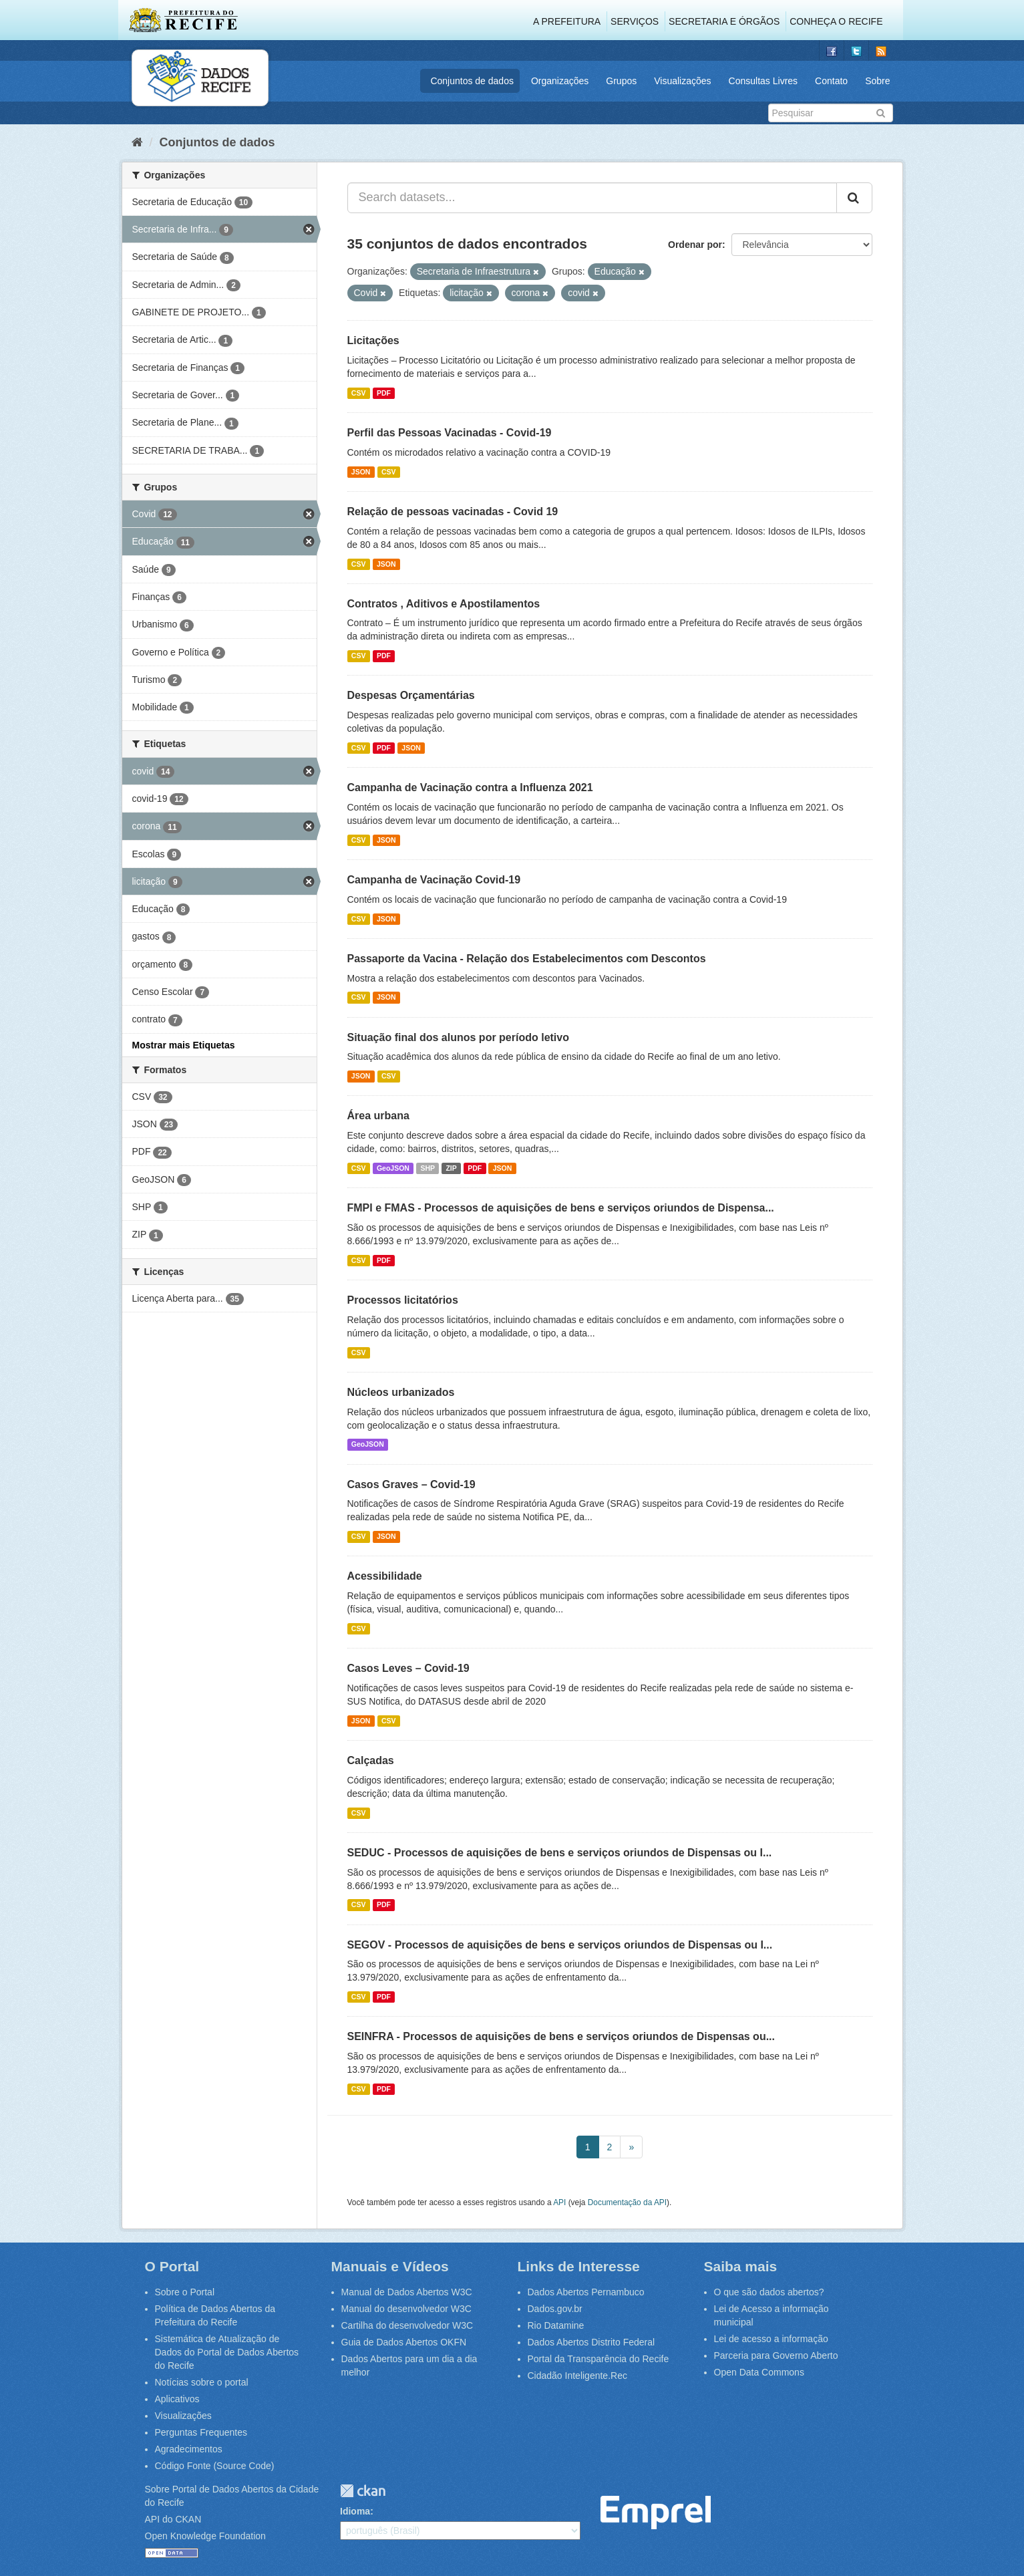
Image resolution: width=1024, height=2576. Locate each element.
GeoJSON (393, 1168)
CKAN (362, 2491)
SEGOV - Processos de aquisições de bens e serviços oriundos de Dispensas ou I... (560, 1945)
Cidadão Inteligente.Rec (577, 2375)
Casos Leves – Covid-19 (408, 1668)
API (559, 2202)
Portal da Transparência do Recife (598, 2358)
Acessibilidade (384, 1576)
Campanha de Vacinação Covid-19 (434, 879)
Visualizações (682, 81)
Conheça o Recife (836, 21)
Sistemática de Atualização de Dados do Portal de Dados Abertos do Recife (227, 2352)
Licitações (373, 340)
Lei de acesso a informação (771, 2338)
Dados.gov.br (555, 2308)
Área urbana (378, 1115)
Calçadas (370, 1760)
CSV (358, 393)
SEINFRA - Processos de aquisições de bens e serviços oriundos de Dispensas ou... (561, 2036)
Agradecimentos (188, 2449)
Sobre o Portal (185, 2292)
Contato (831, 81)
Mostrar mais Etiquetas (183, 1045)
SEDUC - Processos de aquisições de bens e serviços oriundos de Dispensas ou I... (559, 1852)
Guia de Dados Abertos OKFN (404, 2342)
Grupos (621, 81)
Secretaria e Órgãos (724, 21)
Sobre (877, 81)
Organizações (559, 81)
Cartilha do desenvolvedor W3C (407, 2325)
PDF (384, 393)
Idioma (355, 2511)
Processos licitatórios (402, 1300)
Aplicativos (177, 2399)
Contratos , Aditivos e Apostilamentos (443, 603)
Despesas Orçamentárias (411, 695)
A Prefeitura (567, 21)
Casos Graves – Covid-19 (411, 1484)
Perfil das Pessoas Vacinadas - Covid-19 (449, 432)
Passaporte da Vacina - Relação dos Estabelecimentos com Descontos (526, 958)
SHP (427, 1168)
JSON (361, 472)
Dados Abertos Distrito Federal (591, 2342)
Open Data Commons (759, 2372)
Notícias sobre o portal (201, 2382)
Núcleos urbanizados (401, 1392)
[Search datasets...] (592, 197)
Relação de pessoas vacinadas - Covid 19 (452, 511)
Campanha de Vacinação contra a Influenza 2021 (470, 787)
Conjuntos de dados (472, 81)
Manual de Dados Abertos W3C (406, 2292)
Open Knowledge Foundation (205, 2536)
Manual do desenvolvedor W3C (406, 2308)
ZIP (451, 1168)
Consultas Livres (763, 81)
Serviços (635, 21)
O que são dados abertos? (769, 2292)
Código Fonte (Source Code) (215, 2465)
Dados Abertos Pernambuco (586, 2292)
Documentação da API (627, 2202)
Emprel (656, 2513)
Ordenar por (695, 244)
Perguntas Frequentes (201, 2432)
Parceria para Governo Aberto (776, 2355)
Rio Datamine (556, 2325)
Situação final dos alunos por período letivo (458, 1037)
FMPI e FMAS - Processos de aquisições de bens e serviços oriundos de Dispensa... (560, 1207)
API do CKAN (173, 2519)
